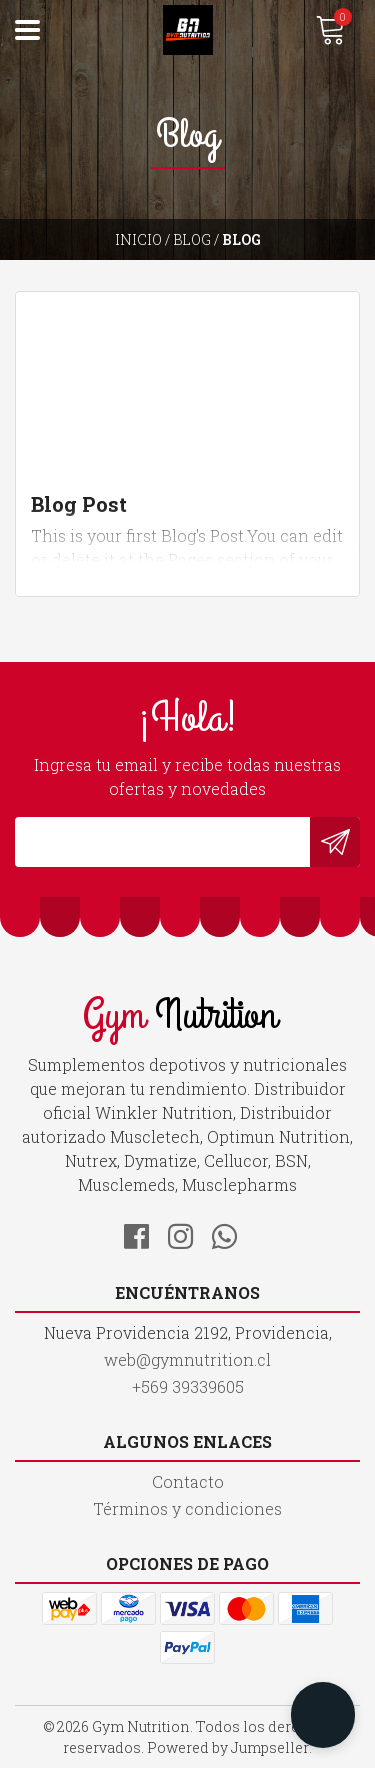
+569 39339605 (188, 1386)
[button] (323, 1715)
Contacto (188, 1481)
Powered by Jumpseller (228, 1747)
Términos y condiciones (187, 1508)
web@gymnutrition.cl (187, 1359)
